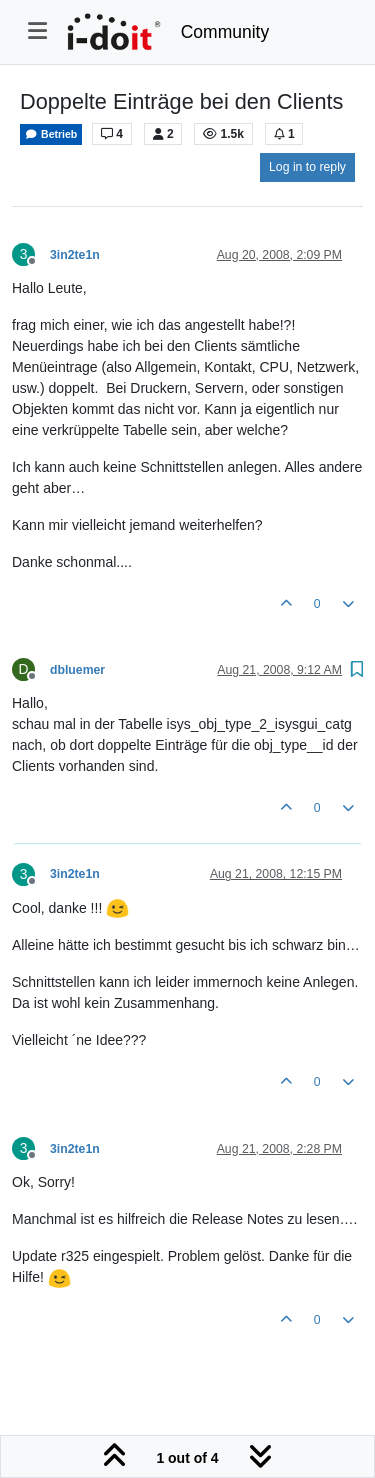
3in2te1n (75, 255)
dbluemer (77, 670)
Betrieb (51, 134)
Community (225, 32)
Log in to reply (307, 167)
